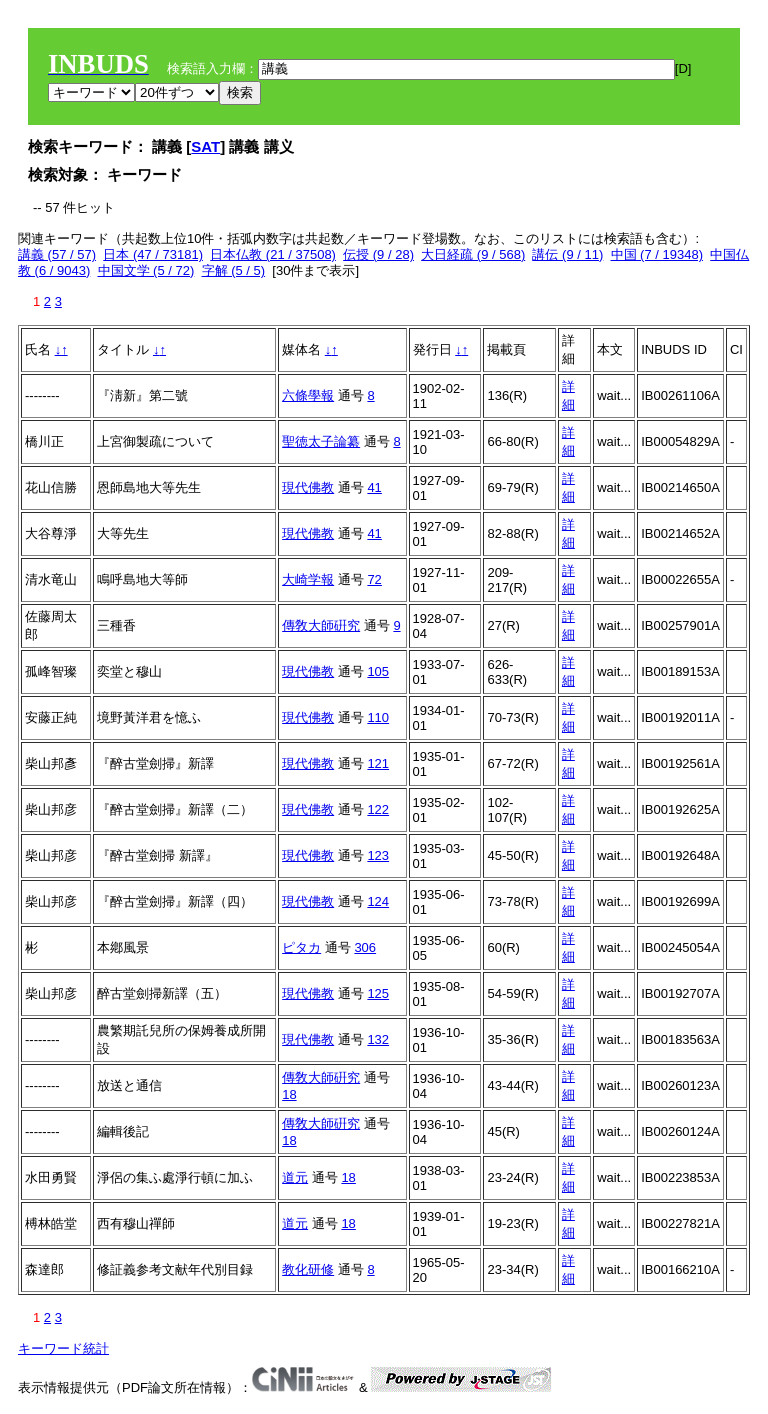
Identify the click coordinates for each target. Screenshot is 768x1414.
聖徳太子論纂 (321, 441)
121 (378, 763)
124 (378, 901)
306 (365, 947)
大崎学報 (308, 579)
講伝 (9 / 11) (567, 254)
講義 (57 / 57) (57, 254)
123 (378, 855)
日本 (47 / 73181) (153, 254)
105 (378, 671)
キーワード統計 (63, 1348)
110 (378, 717)
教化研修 (308, 1269)
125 (378, 993)
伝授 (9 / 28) (378, 254)
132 (378, 1039)
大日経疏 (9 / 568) (473, 254)
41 (374, 487)
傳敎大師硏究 (321, 625)
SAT (205, 146)
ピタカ (301, 947)
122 (378, 809)
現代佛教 (308, 487)
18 (289, 1094)
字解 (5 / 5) (234, 270)
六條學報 (308, 395)
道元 (295, 1177)
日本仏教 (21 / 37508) (273, 254)
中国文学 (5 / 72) (146, 270)
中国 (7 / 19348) (657, 254)
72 (374, 579)
